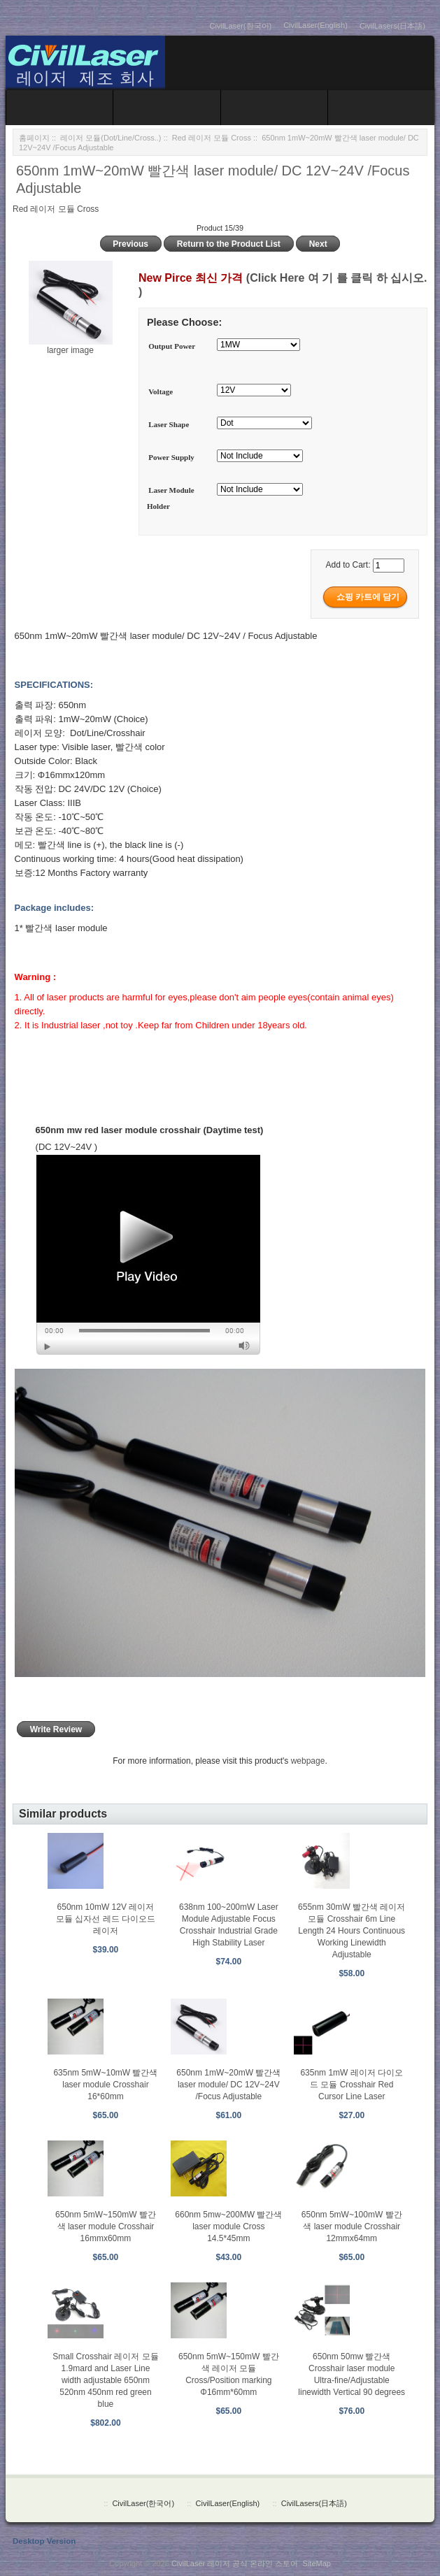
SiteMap (317, 2563)
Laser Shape (168, 424)
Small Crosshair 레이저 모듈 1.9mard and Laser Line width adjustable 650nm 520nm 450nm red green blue (105, 2380)
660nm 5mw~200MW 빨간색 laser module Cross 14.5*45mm (228, 2226)
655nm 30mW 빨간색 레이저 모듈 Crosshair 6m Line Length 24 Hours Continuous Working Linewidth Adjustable (351, 1930)
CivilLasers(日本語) (392, 26)
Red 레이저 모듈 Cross (211, 138)
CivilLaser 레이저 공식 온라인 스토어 (235, 2563)
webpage (308, 1761)
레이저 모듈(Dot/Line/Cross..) (110, 138)
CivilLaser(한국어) (241, 26)
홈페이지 (34, 138)
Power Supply (171, 457)
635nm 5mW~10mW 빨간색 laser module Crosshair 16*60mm (105, 2084)
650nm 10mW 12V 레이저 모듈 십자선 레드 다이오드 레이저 (105, 1919)
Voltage (160, 391)
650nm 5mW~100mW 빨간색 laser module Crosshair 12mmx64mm (351, 2226)
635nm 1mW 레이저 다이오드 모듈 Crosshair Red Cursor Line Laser (351, 2084)
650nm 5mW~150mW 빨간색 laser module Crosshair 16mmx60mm (105, 2226)
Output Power (171, 346)
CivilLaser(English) (315, 25)
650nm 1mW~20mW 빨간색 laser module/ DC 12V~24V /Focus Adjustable (228, 2084)
